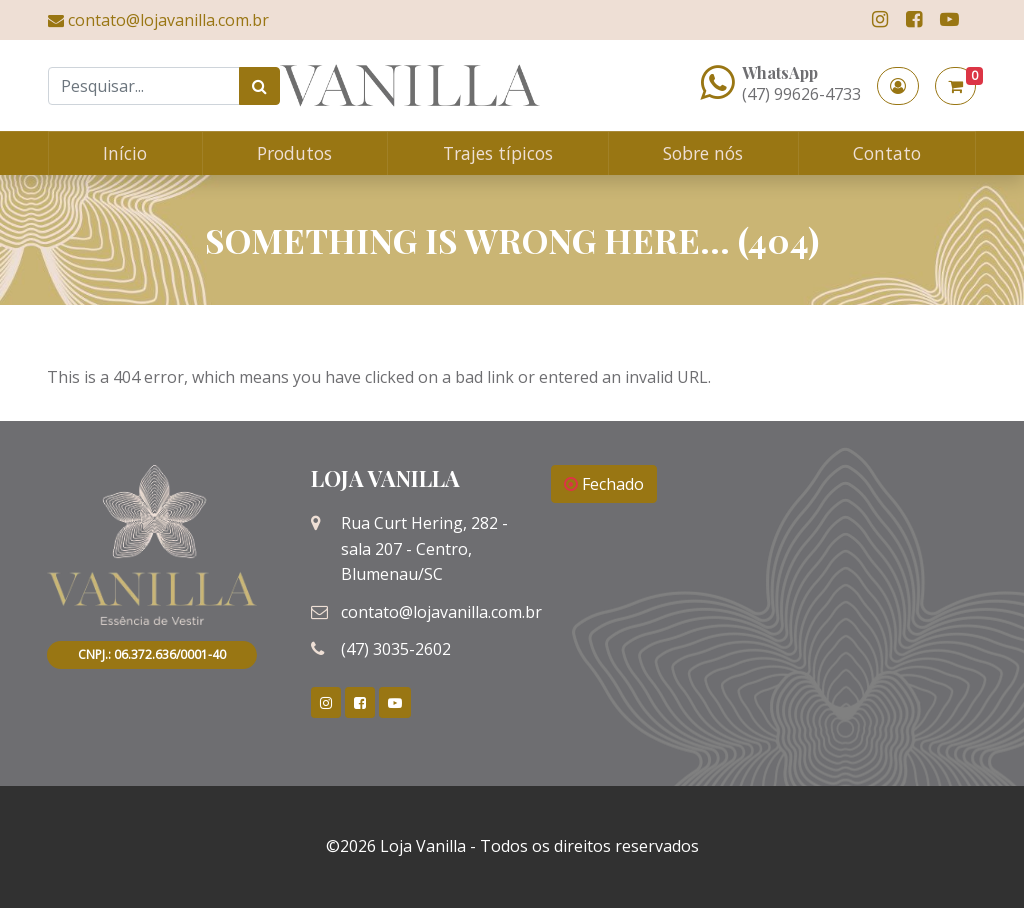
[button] (898, 86)
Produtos (294, 153)
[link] (880, 19)
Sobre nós (703, 153)
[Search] (144, 86)
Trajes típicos (498, 153)
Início (125, 153)
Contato (887, 153)
